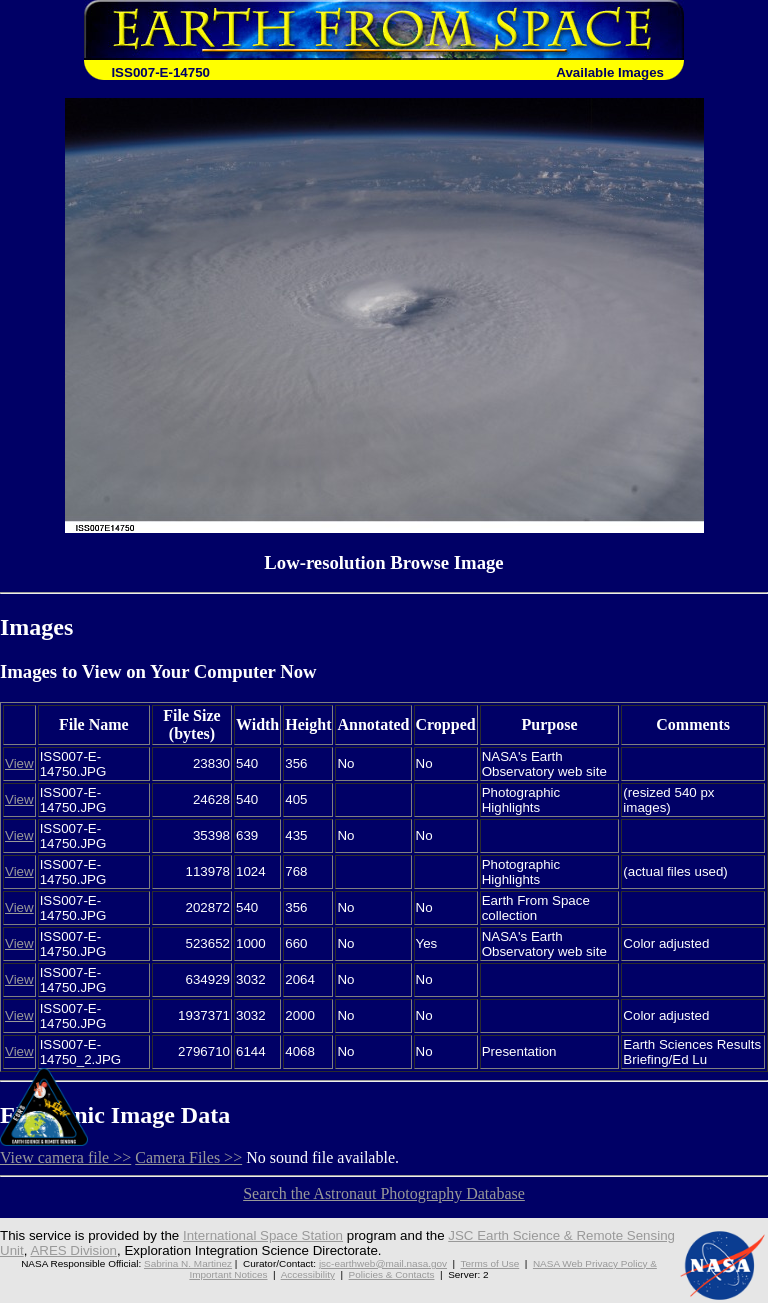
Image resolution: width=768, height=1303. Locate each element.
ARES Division (73, 1250)
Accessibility (308, 1274)
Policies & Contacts (392, 1274)
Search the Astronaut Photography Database (384, 1193)
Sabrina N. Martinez (188, 1263)
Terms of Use (490, 1263)
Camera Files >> (188, 1157)
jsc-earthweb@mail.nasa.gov (383, 1263)
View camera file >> (65, 1157)
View (19, 763)
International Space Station (263, 1235)
